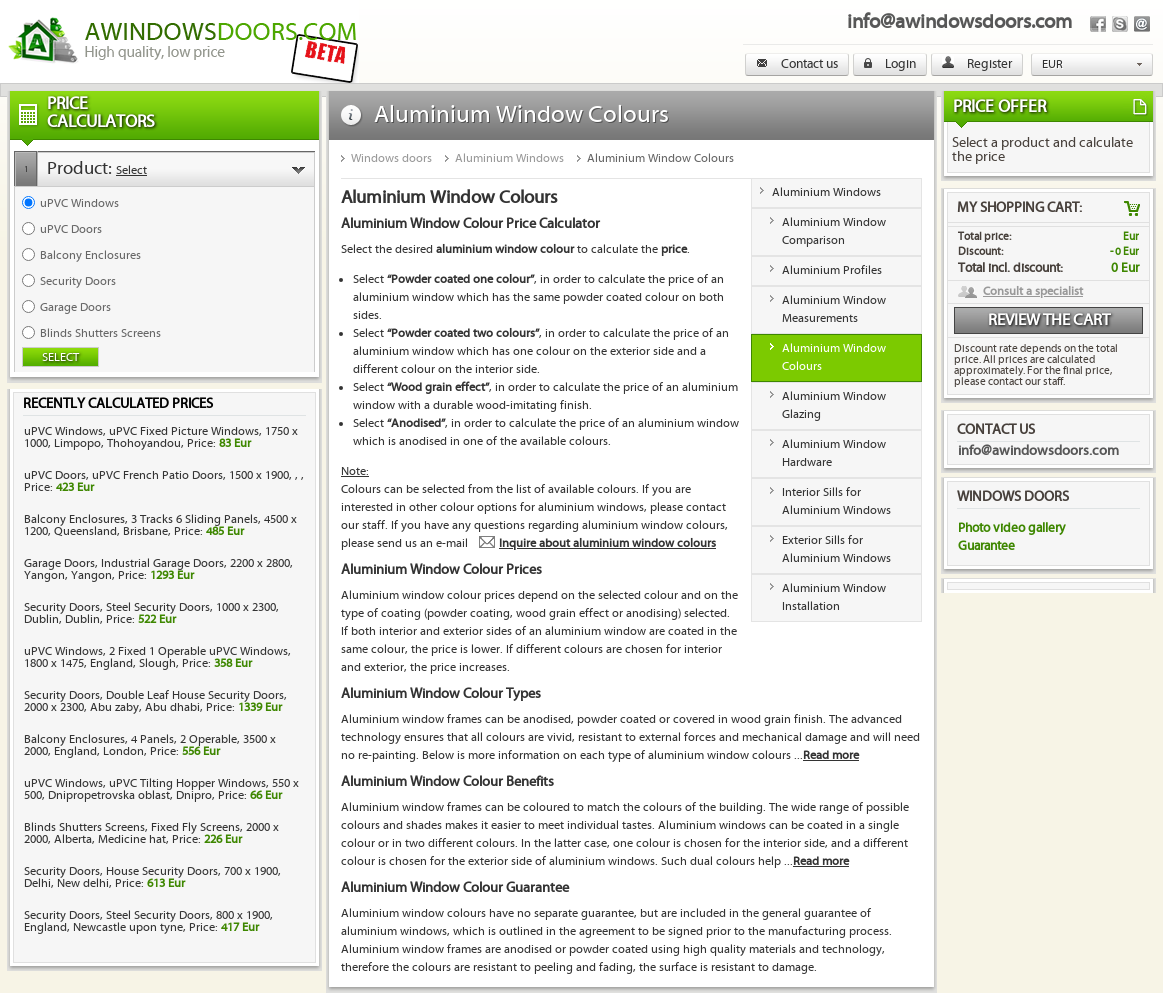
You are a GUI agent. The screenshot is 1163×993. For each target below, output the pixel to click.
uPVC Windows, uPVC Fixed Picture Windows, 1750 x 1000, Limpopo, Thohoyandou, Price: (161, 437)
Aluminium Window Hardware (834, 453)
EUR (1052, 64)
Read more (831, 755)
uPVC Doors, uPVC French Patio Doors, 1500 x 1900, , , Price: (164, 481)
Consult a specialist (1033, 292)
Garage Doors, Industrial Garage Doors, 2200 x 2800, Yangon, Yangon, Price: (158, 569)
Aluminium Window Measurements (834, 309)
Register (977, 64)
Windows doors (391, 158)
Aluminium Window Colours (660, 158)
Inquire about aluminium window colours (607, 543)
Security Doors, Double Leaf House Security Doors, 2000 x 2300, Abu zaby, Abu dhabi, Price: (155, 701)
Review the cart (1049, 320)
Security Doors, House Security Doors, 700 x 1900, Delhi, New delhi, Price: (152, 877)
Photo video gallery (1011, 528)
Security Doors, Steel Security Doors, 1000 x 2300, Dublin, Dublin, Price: (151, 613)
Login (890, 64)
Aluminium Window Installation (834, 597)
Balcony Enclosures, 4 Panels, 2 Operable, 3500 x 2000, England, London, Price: (150, 745)
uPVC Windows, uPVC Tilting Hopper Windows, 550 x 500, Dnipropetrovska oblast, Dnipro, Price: (161, 789)
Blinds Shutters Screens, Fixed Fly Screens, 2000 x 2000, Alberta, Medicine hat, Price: (151, 833)
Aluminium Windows (509, 158)
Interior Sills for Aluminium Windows (836, 501)
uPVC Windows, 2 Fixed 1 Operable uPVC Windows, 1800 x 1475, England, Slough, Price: (157, 657)
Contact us (797, 64)
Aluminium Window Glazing (834, 405)
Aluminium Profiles (832, 270)
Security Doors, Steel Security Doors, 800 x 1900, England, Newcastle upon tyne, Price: (148, 921)
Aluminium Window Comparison (834, 231)
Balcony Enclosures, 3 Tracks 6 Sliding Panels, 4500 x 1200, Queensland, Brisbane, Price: (160, 525)
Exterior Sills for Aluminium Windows (836, 549)
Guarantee (986, 546)
